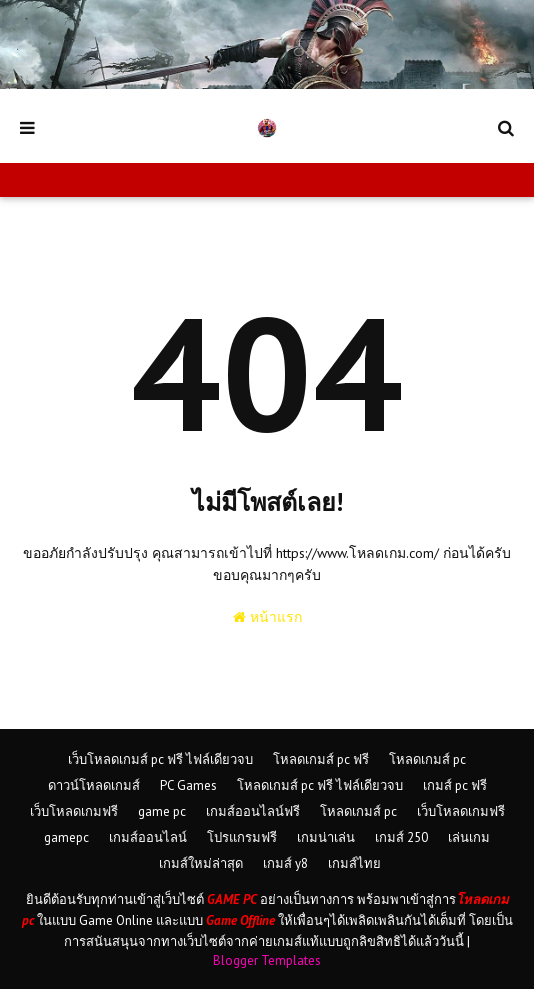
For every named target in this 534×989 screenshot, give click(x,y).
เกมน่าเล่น (326, 837)
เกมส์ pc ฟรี (455, 785)
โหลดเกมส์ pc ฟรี (321, 759)
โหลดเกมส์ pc (427, 759)
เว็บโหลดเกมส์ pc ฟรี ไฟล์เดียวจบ (160, 759)
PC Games (188, 785)
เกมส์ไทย (354, 863)
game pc (162, 811)
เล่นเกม (469, 837)
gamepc (66, 837)
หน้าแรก (267, 617)
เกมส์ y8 (285, 863)
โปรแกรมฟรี (242, 837)
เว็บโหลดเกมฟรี (74, 811)
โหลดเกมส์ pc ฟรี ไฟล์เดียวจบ (320, 785)
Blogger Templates (267, 960)
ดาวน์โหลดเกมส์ (94, 785)
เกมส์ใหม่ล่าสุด (201, 863)
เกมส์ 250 (401, 837)
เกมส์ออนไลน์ (148, 837)
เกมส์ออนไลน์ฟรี (253, 811)
